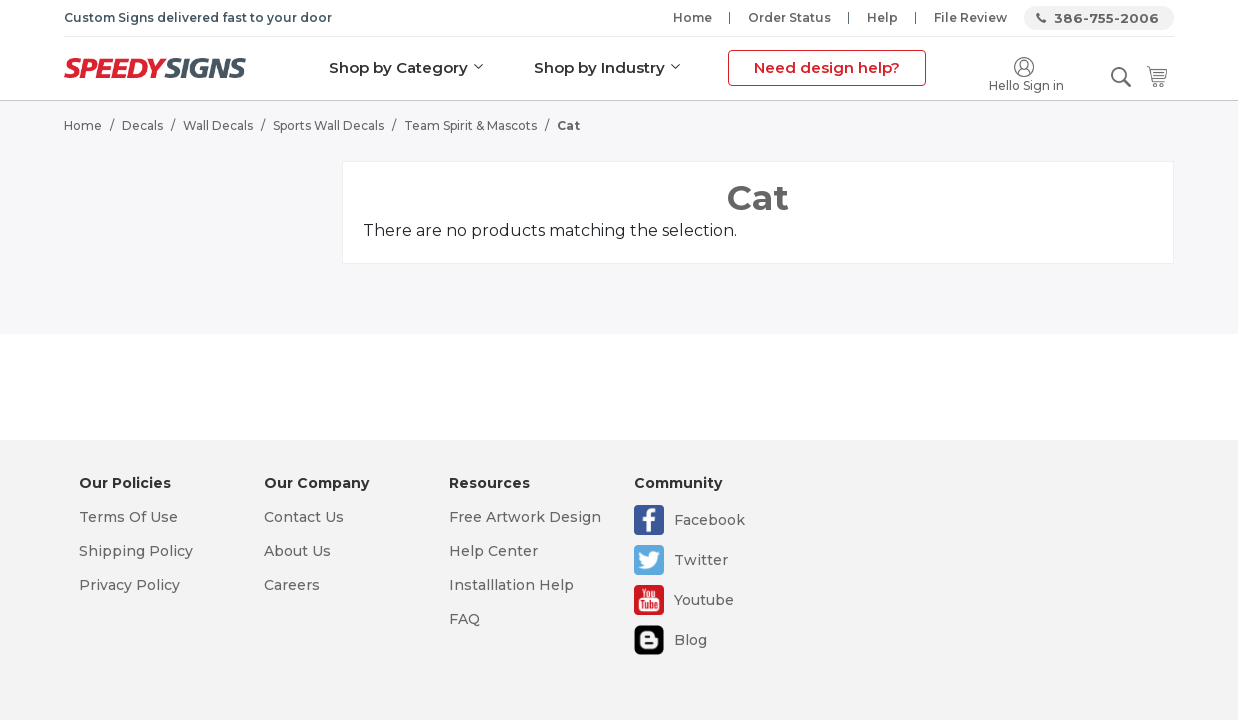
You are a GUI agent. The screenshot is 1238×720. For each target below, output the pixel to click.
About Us (297, 551)
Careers (292, 585)
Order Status (789, 17)
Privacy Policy (129, 585)
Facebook (709, 520)
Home (692, 17)
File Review (970, 17)
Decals (142, 125)
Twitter (701, 560)
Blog (690, 640)
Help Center (493, 551)
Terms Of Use (128, 517)
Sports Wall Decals (328, 125)
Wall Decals (218, 125)
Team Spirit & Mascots (470, 125)
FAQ (464, 619)
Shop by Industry (599, 67)
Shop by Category (398, 67)
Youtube (704, 600)
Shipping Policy (136, 551)
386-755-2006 (1106, 18)
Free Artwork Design (525, 517)
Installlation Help (511, 585)
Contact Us (304, 517)
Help (882, 17)
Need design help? (827, 67)
